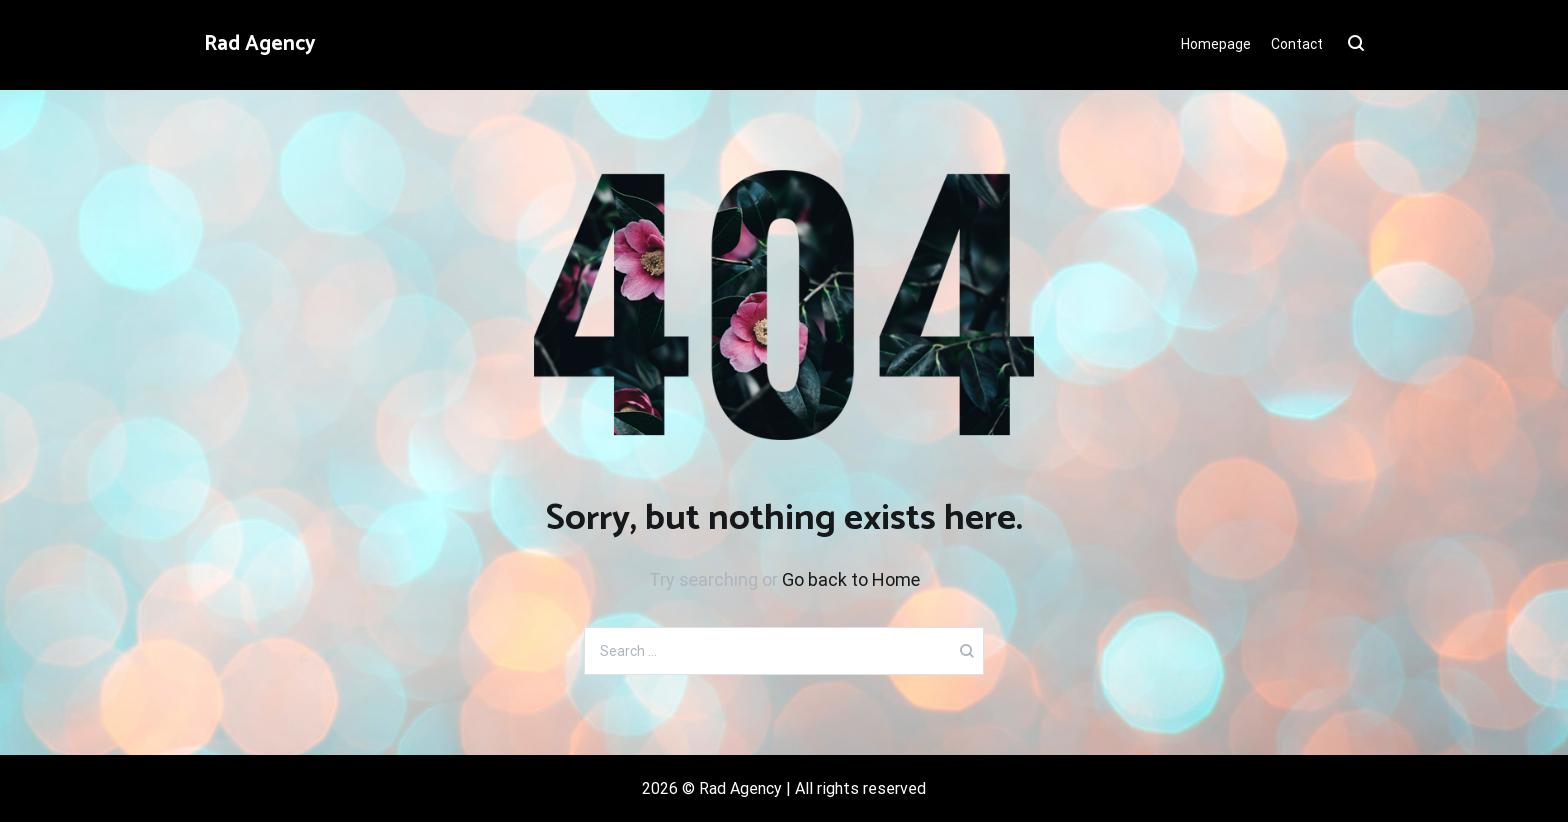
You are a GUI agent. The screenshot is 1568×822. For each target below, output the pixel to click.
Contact (1297, 44)
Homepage (1216, 44)
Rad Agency (260, 44)
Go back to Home (851, 579)
